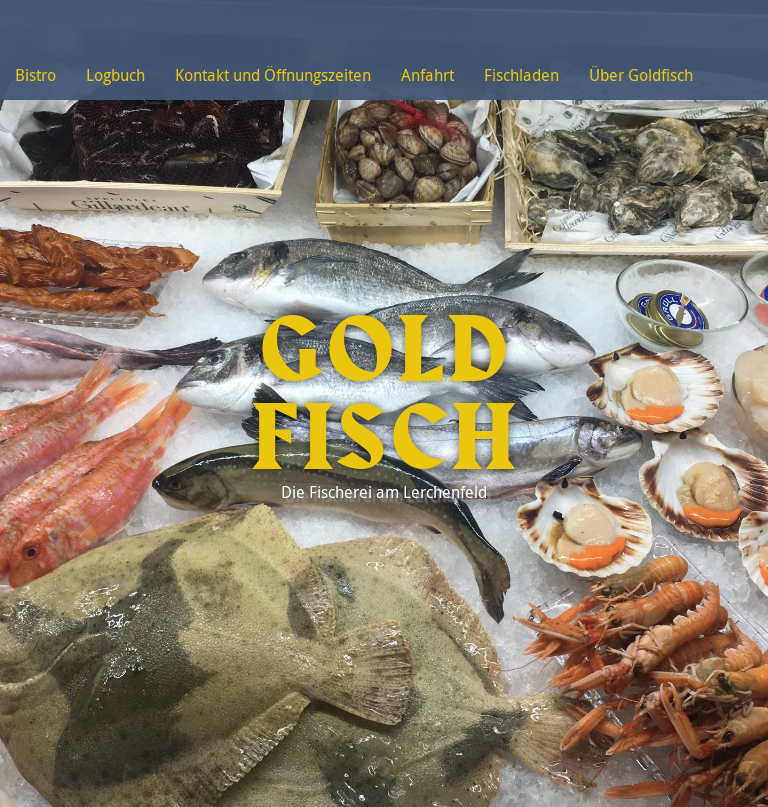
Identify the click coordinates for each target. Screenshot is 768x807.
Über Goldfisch (641, 75)
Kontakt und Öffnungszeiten (273, 75)
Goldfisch (384, 396)
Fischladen (521, 75)
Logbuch (115, 75)
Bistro (35, 75)
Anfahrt (427, 75)
